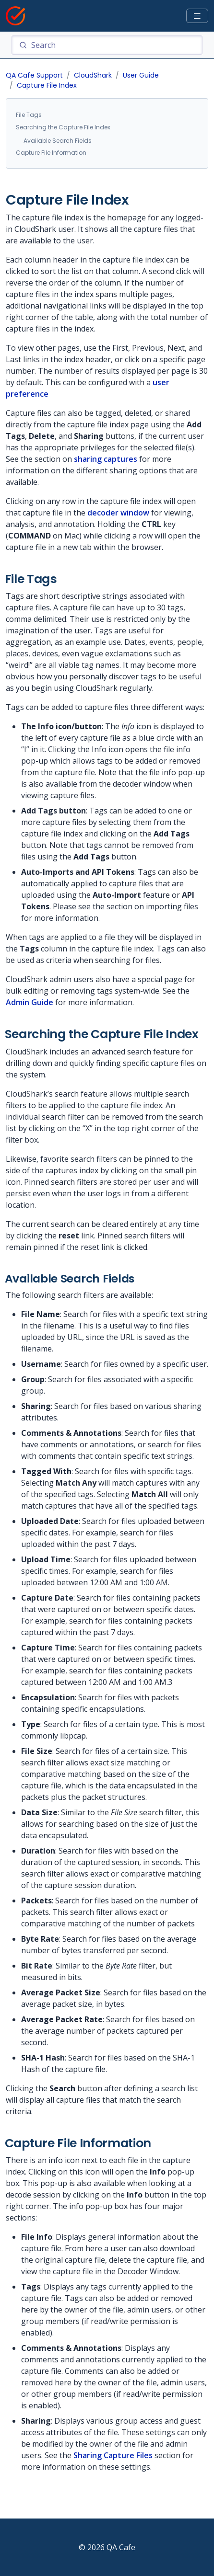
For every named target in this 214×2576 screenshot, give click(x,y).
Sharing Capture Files (113, 2455)
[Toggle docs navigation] (197, 16)
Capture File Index (47, 85)
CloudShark (93, 75)
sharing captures (105, 459)
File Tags (29, 115)
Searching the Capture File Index (63, 127)
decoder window (118, 512)
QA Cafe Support (34, 75)
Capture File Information (51, 153)
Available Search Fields (58, 141)
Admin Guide (29, 1002)
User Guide (141, 75)
